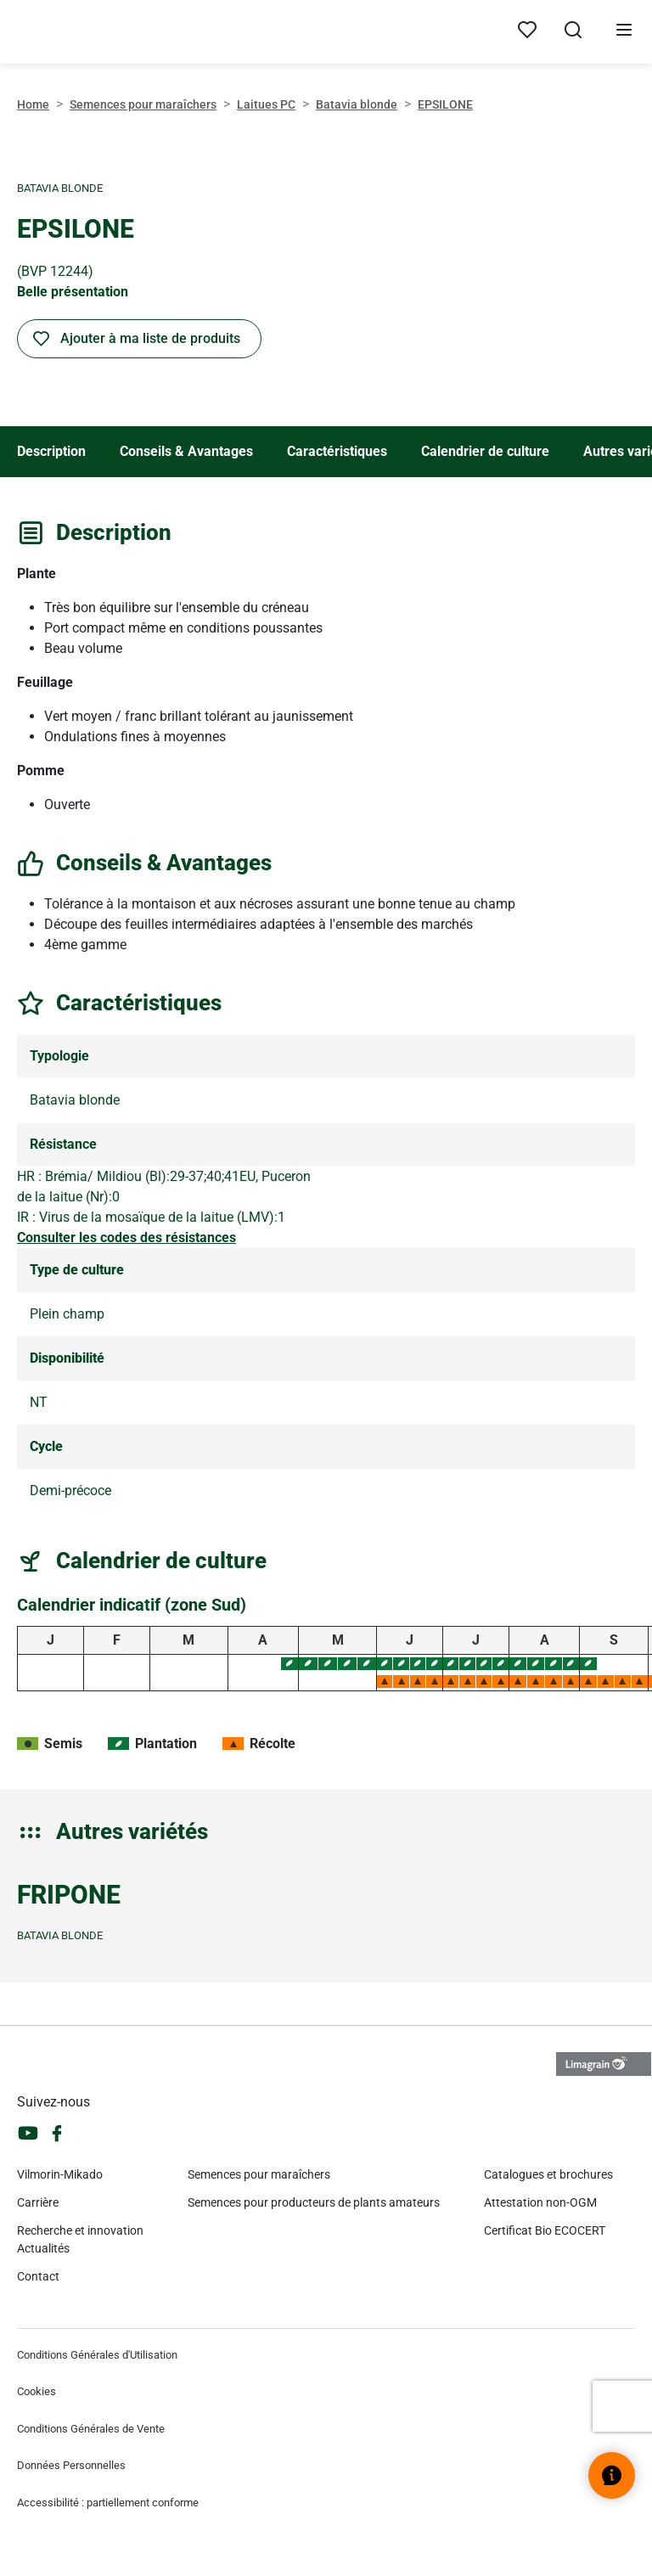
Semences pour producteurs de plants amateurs (314, 2202)
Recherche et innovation (80, 2230)
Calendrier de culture (485, 451)
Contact (38, 2276)
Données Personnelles (71, 2465)
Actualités (43, 2248)
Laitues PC (266, 104)
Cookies (36, 2391)
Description (51, 451)
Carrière (38, 2202)
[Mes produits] (527, 30)
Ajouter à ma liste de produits (150, 338)
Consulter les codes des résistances (126, 1237)
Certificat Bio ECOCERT (544, 2230)
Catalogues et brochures (548, 2174)
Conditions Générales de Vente (91, 2428)
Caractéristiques (337, 451)
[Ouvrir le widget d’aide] (611, 2475)
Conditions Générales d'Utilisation (97, 2354)
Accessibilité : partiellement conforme (108, 2502)
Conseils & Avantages (186, 451)
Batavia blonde (356, 104)
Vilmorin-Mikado (60, 2174)
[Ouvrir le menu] (624, 32)
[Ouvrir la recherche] (573, 32)
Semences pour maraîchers (143, 104)
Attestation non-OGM (540, 2202)
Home (33, 104)
